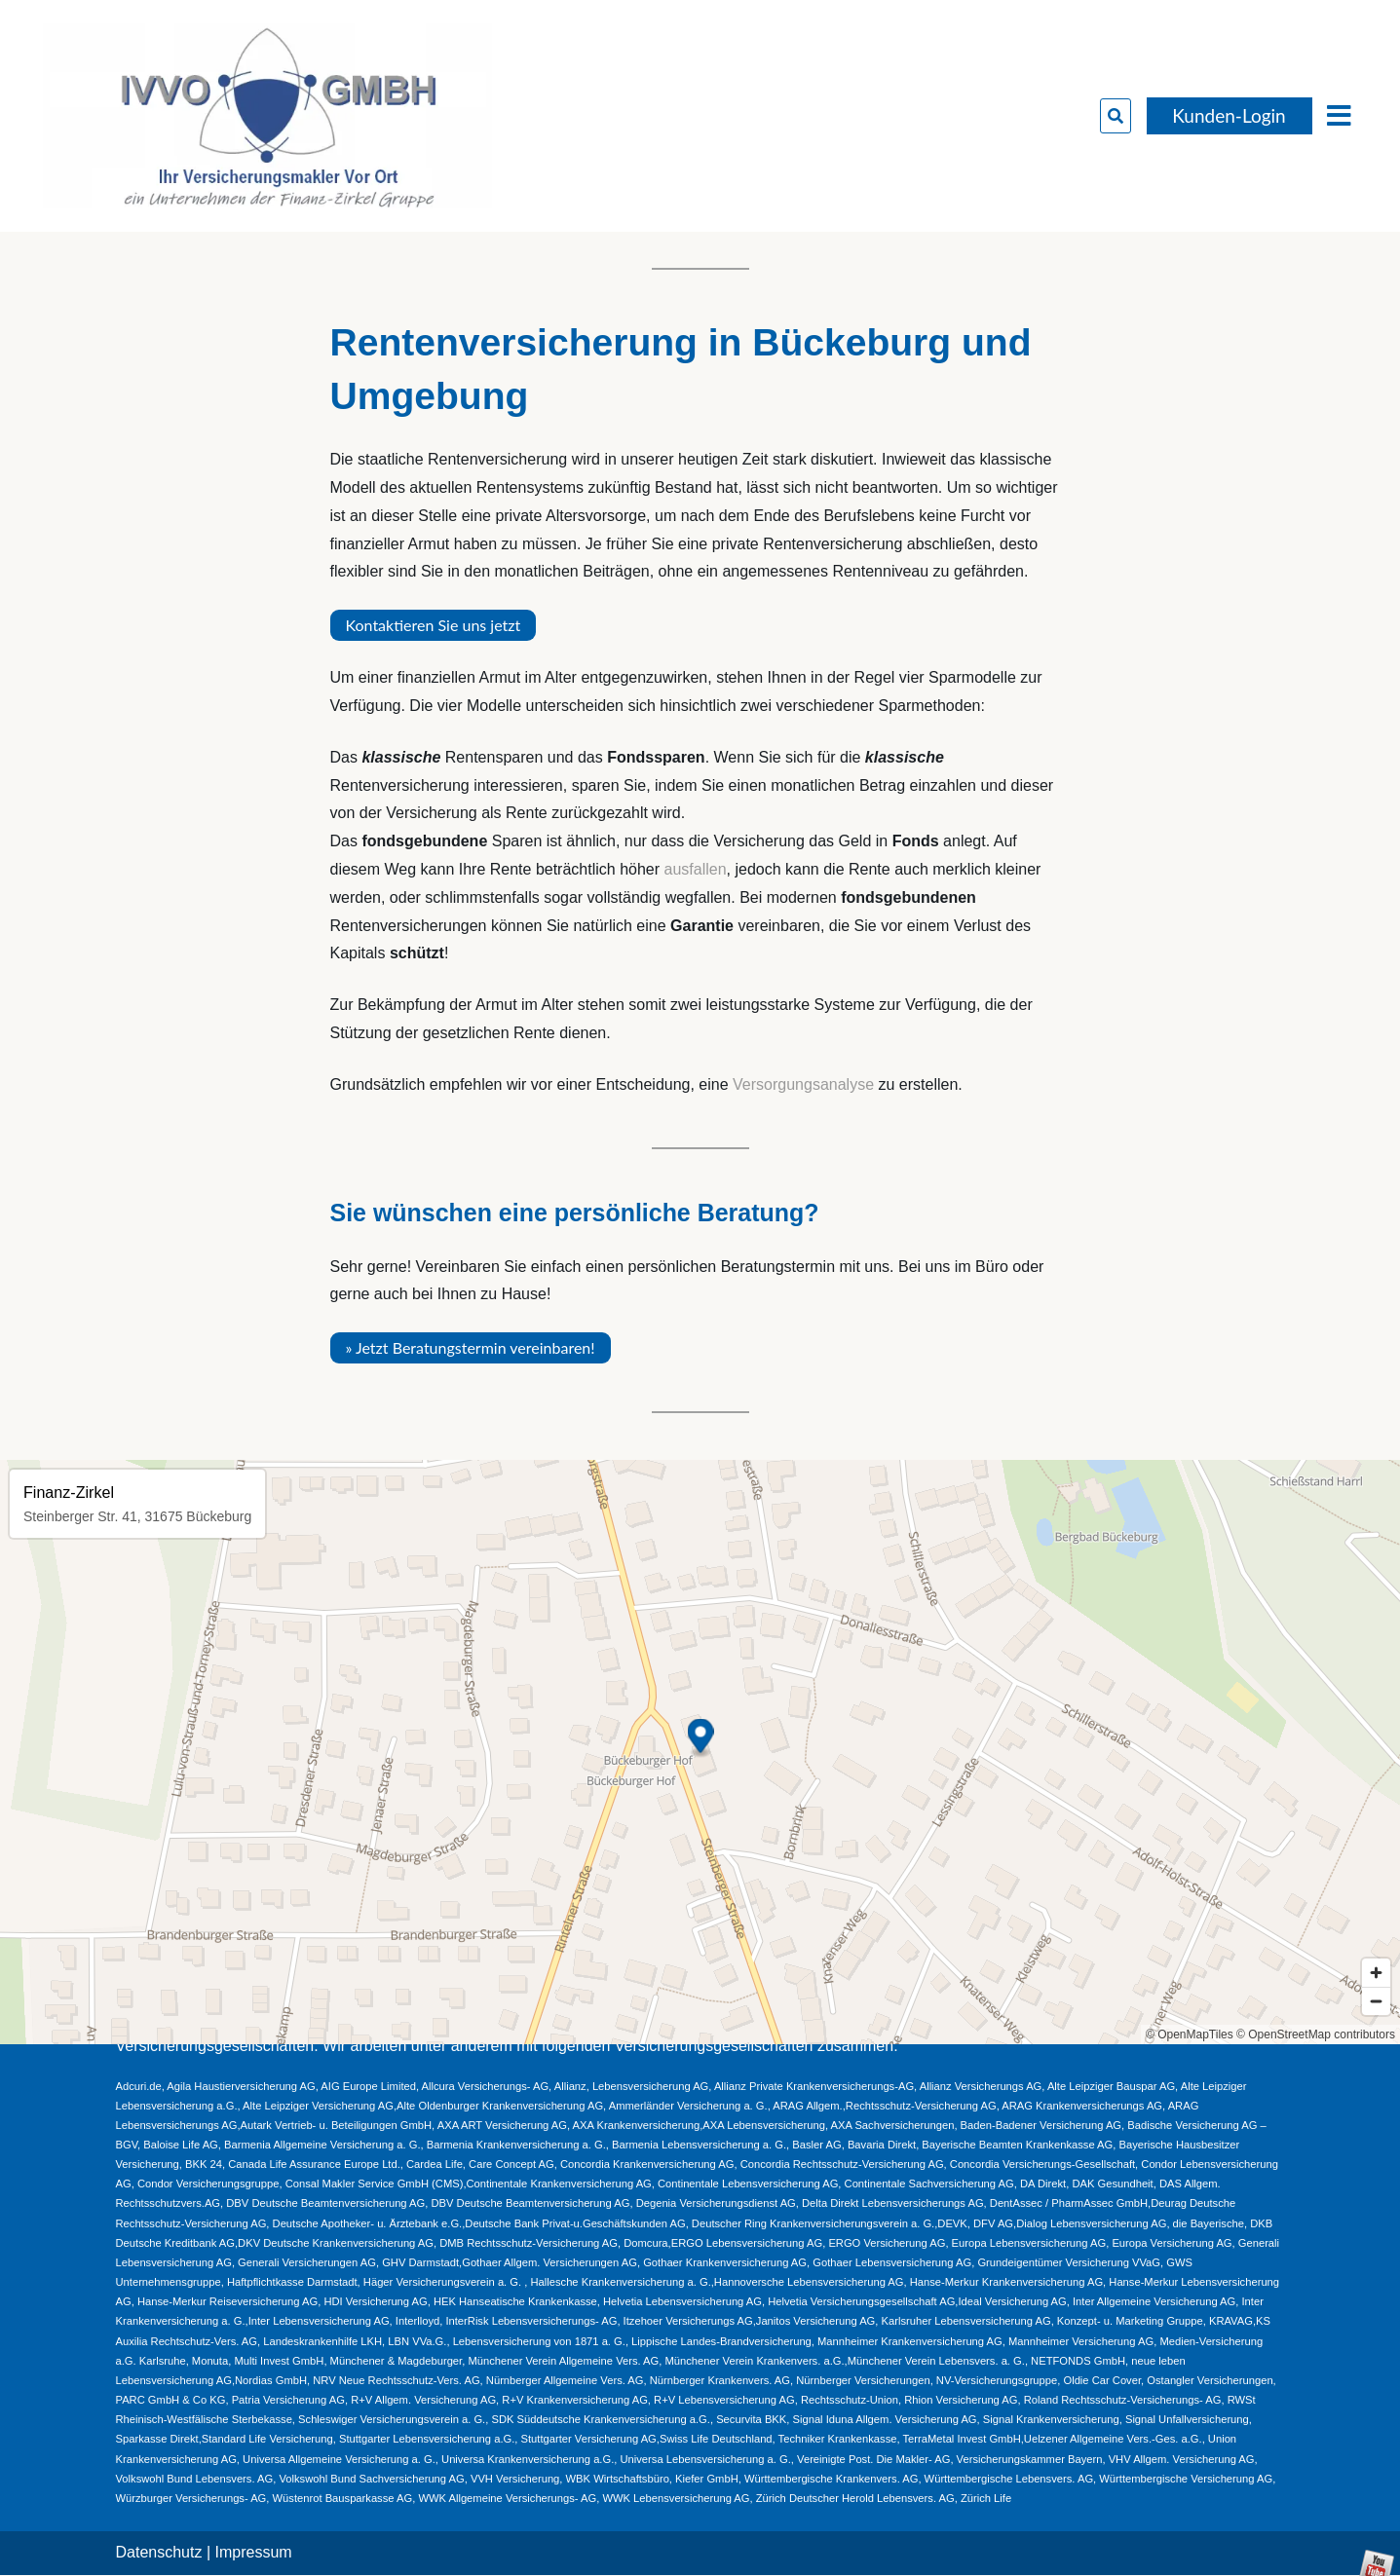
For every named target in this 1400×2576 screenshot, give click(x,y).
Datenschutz (159, 2552)
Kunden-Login (1228, 115)
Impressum (253, 2552)
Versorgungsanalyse (803, 1084)
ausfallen (695, 869)
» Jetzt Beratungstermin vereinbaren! (470, 1347)
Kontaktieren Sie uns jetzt (433, 625)
